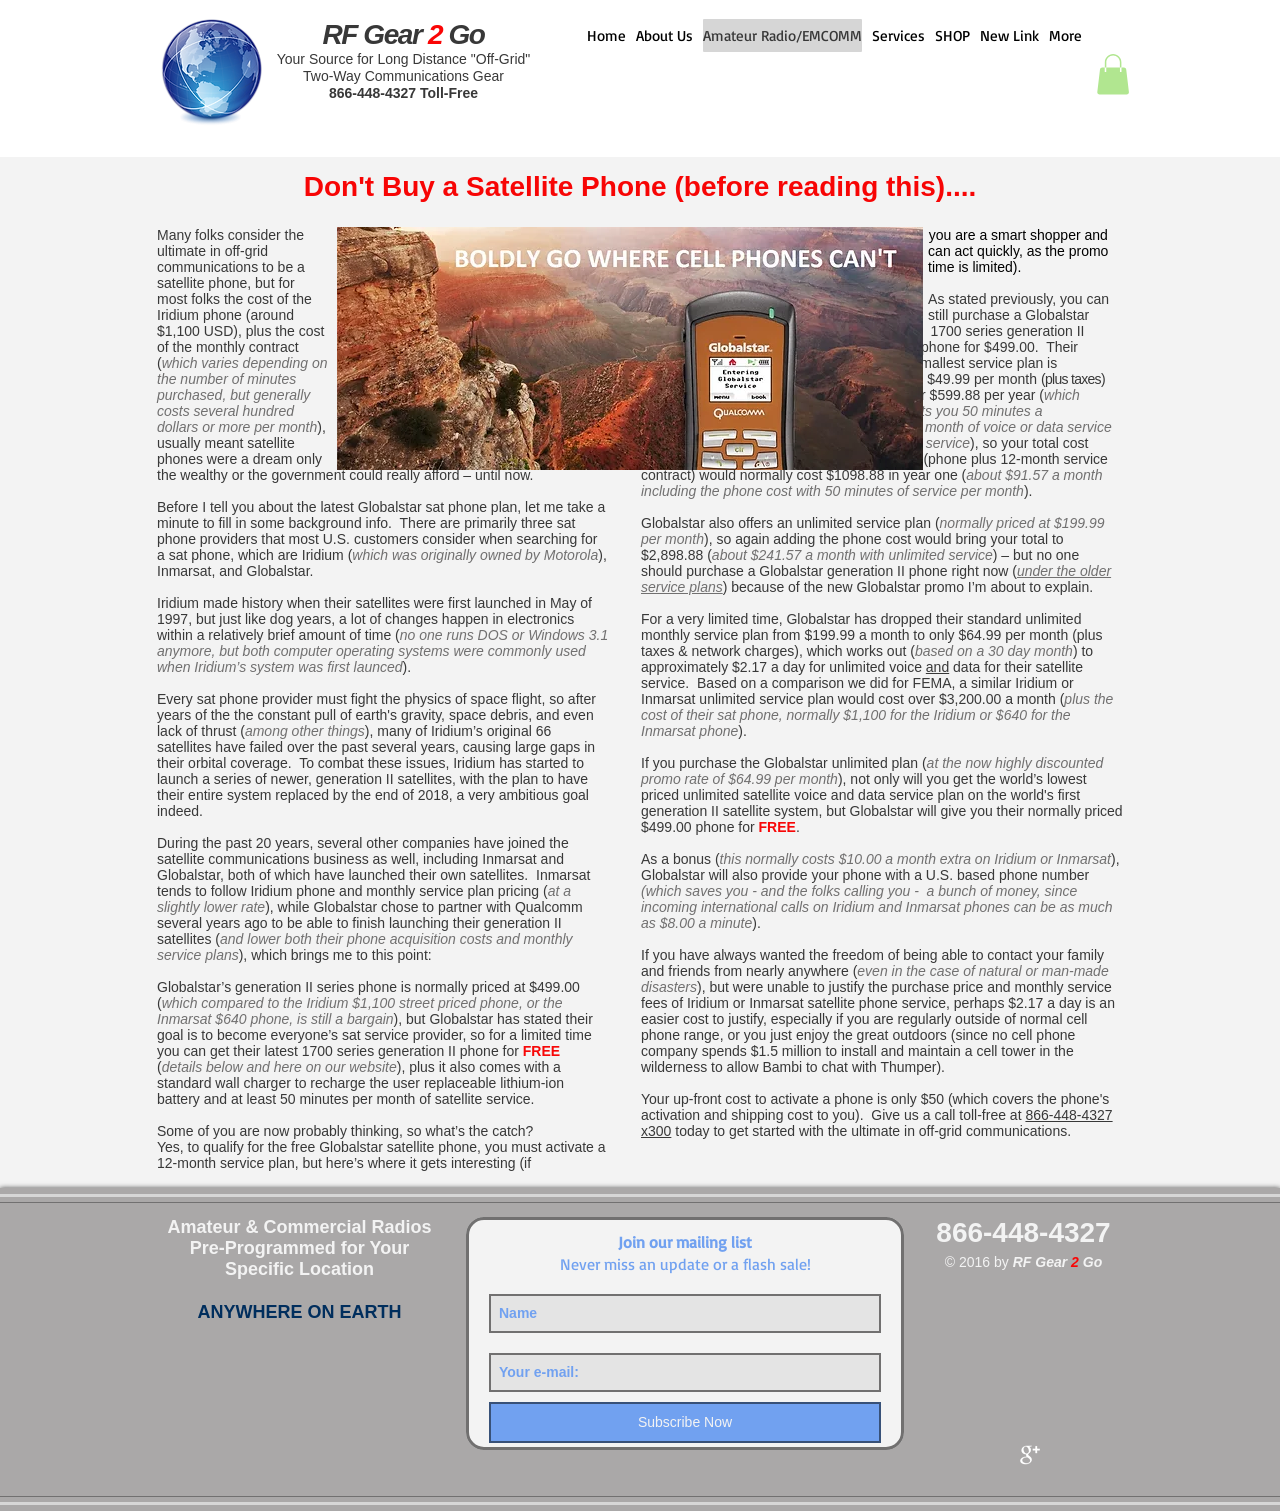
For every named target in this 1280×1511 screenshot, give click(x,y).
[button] (1113, 74)
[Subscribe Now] (685, 1422)
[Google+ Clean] (1030, 1455)
